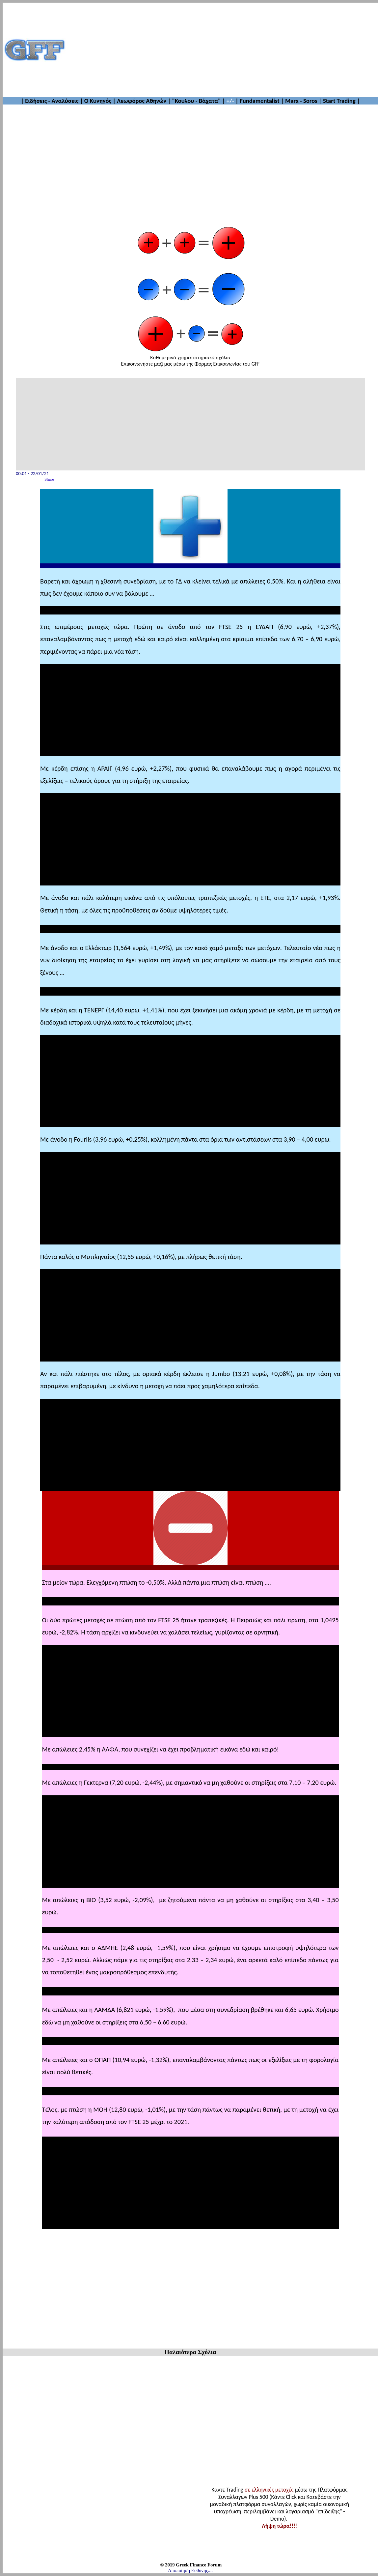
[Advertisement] (222, 50)
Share (49, 479)
